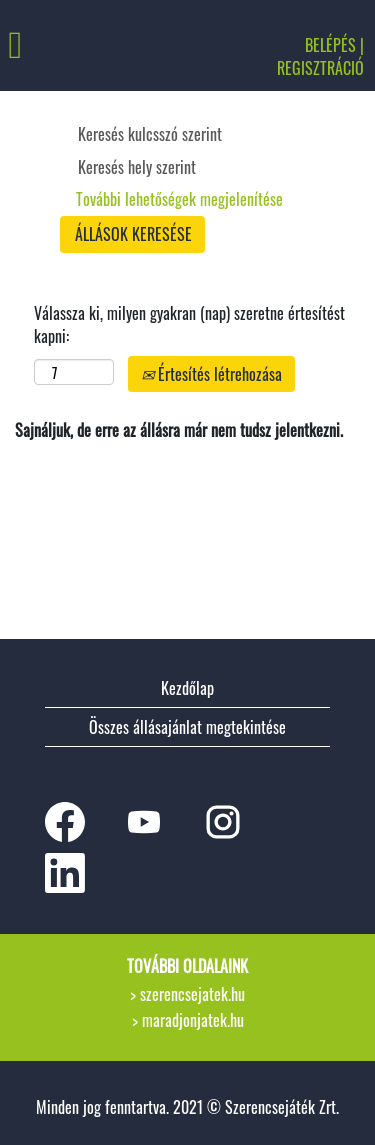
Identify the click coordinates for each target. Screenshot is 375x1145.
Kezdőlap (187, 688)
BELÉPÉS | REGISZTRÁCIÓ (320, 56)
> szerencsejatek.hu (187, 994)
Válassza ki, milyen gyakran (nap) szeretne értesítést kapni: (189, 325)
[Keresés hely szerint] (181, 167)
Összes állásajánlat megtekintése (187, 727)
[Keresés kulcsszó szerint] (181, 134)
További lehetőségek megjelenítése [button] (179, 199)
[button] (62, 45)
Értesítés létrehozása (211, 374)
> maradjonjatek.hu (188, 1020)
